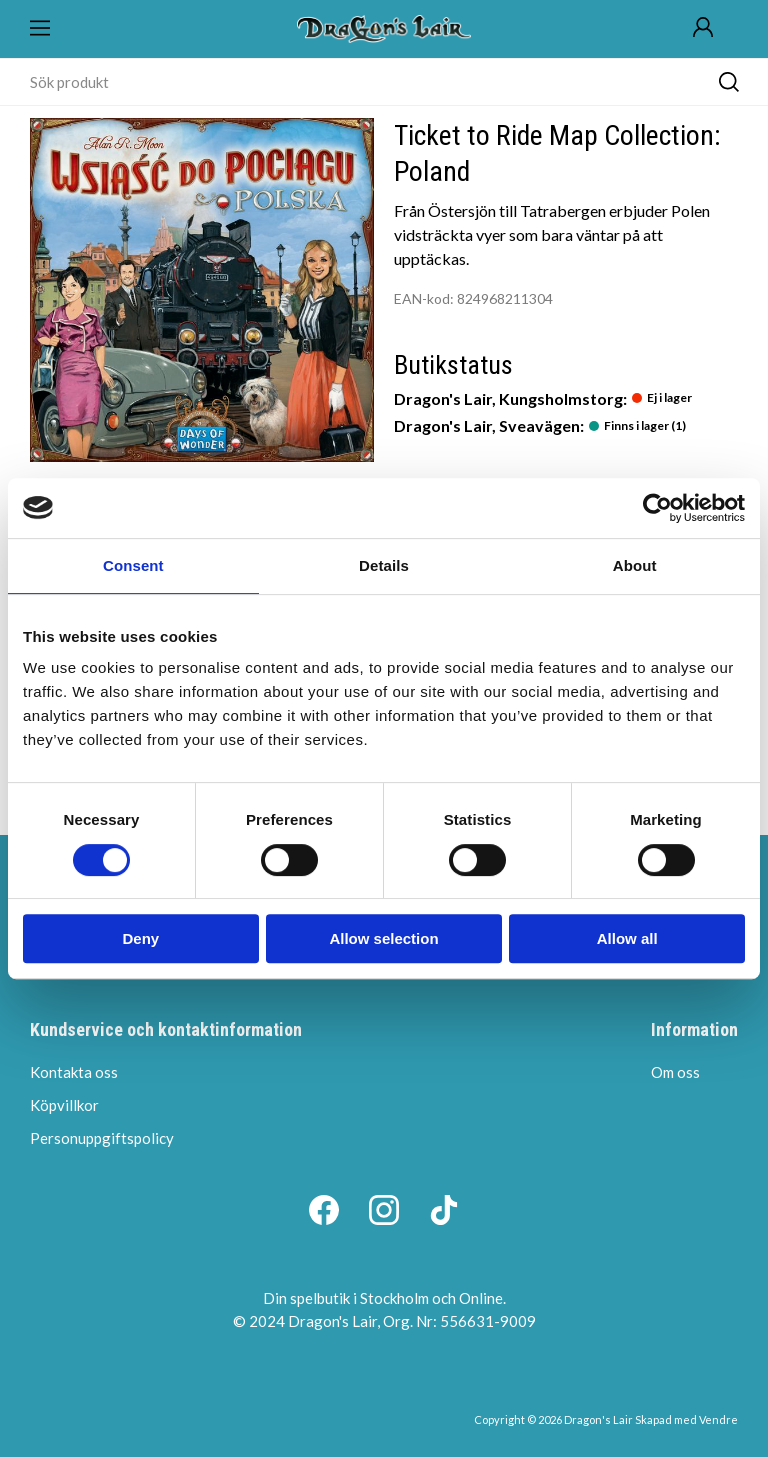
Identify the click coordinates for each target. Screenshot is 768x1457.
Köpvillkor (64, 1105)
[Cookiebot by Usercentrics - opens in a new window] (657, 508)
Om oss (675, 1072)
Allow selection (383, 938)
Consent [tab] (133, 565)
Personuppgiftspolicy (102, 1138)
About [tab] (635, 565)
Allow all (627, 938)
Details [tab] (384, 565)
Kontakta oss (74, 1072)
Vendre (718, 1419)
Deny (140, 938)
